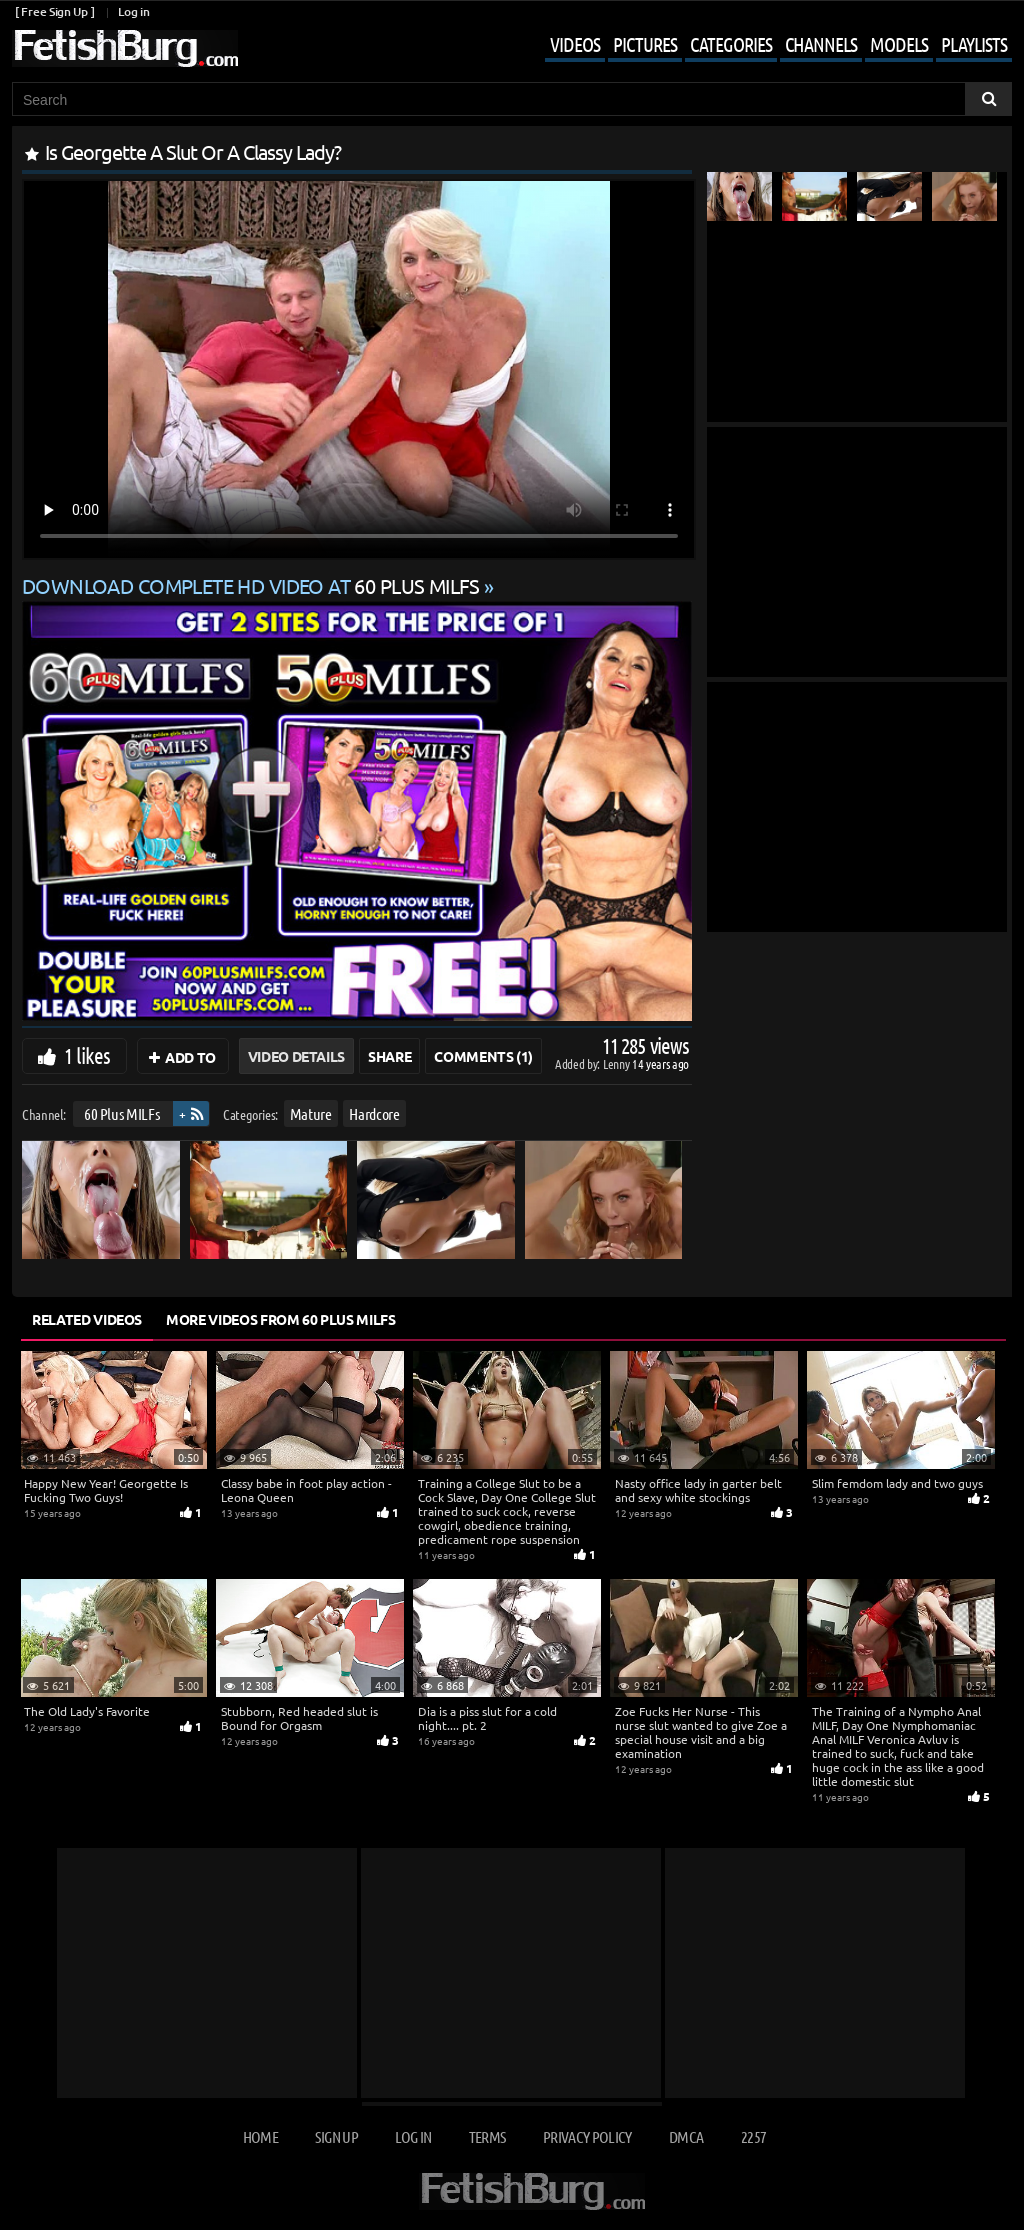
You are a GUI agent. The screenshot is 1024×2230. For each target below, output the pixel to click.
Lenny (617, 1063)
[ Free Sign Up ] (54, 11)
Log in (133, 11)
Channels (821, 44)
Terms (487, 2136)
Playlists (974, 44)
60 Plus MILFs (121, 1113)
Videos (575, 44)
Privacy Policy (587, 2136)
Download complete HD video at (253, 585)
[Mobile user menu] (763, 46)
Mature (311, 1113)
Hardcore (374, 1113)
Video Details (296, 1056)
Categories (731, 44)
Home (260, 2136)
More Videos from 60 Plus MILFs (281, 1319)
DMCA (686, 2136)
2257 (753, 2136)
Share (389, 1056)
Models (899, 44)
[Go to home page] (125, 48)
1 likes (87, 1055)
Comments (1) (483, 1056)
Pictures (645, 44)
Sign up (336, 2136)
